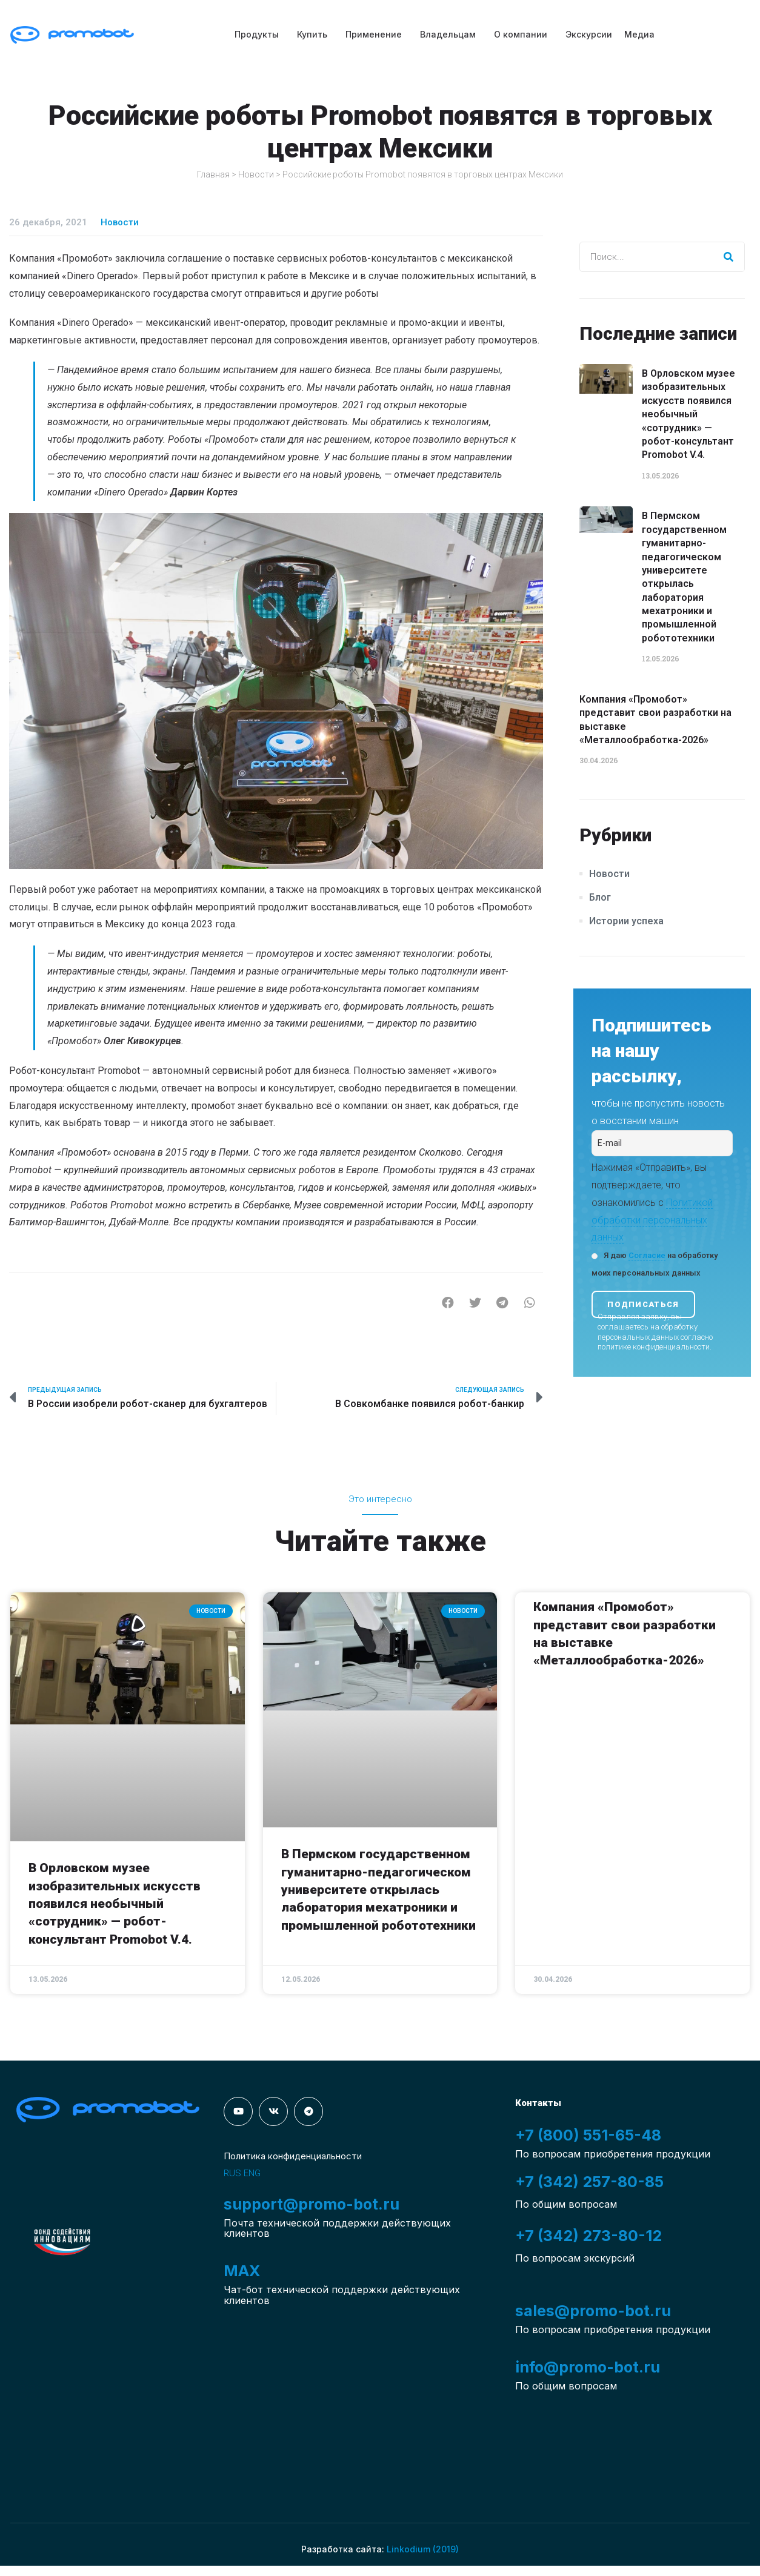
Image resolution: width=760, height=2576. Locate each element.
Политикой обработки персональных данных (652, 1220)
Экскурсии (588, 34)
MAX (242, 2271)
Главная (213, 174)
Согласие (646, 1255)
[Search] (729, 256)
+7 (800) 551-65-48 (588, 2135)
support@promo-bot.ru (311, 2204)
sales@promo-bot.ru (593, 2311)
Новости (256, 174)
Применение (373, 34)
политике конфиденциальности (654, 1346)
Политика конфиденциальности (293, 2156)
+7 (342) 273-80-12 (588, 2236)
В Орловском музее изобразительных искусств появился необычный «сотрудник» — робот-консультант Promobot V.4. (688, 414)
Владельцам (448, 34)
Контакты (538, 2103)
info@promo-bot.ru (587, 2367)
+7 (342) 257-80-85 (589, 2182)
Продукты (257, 34)
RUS (232, 2173)
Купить (312, 34)
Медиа (639, 34)
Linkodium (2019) (423, 2549)
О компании (520, 34)
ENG (252, 2173)
